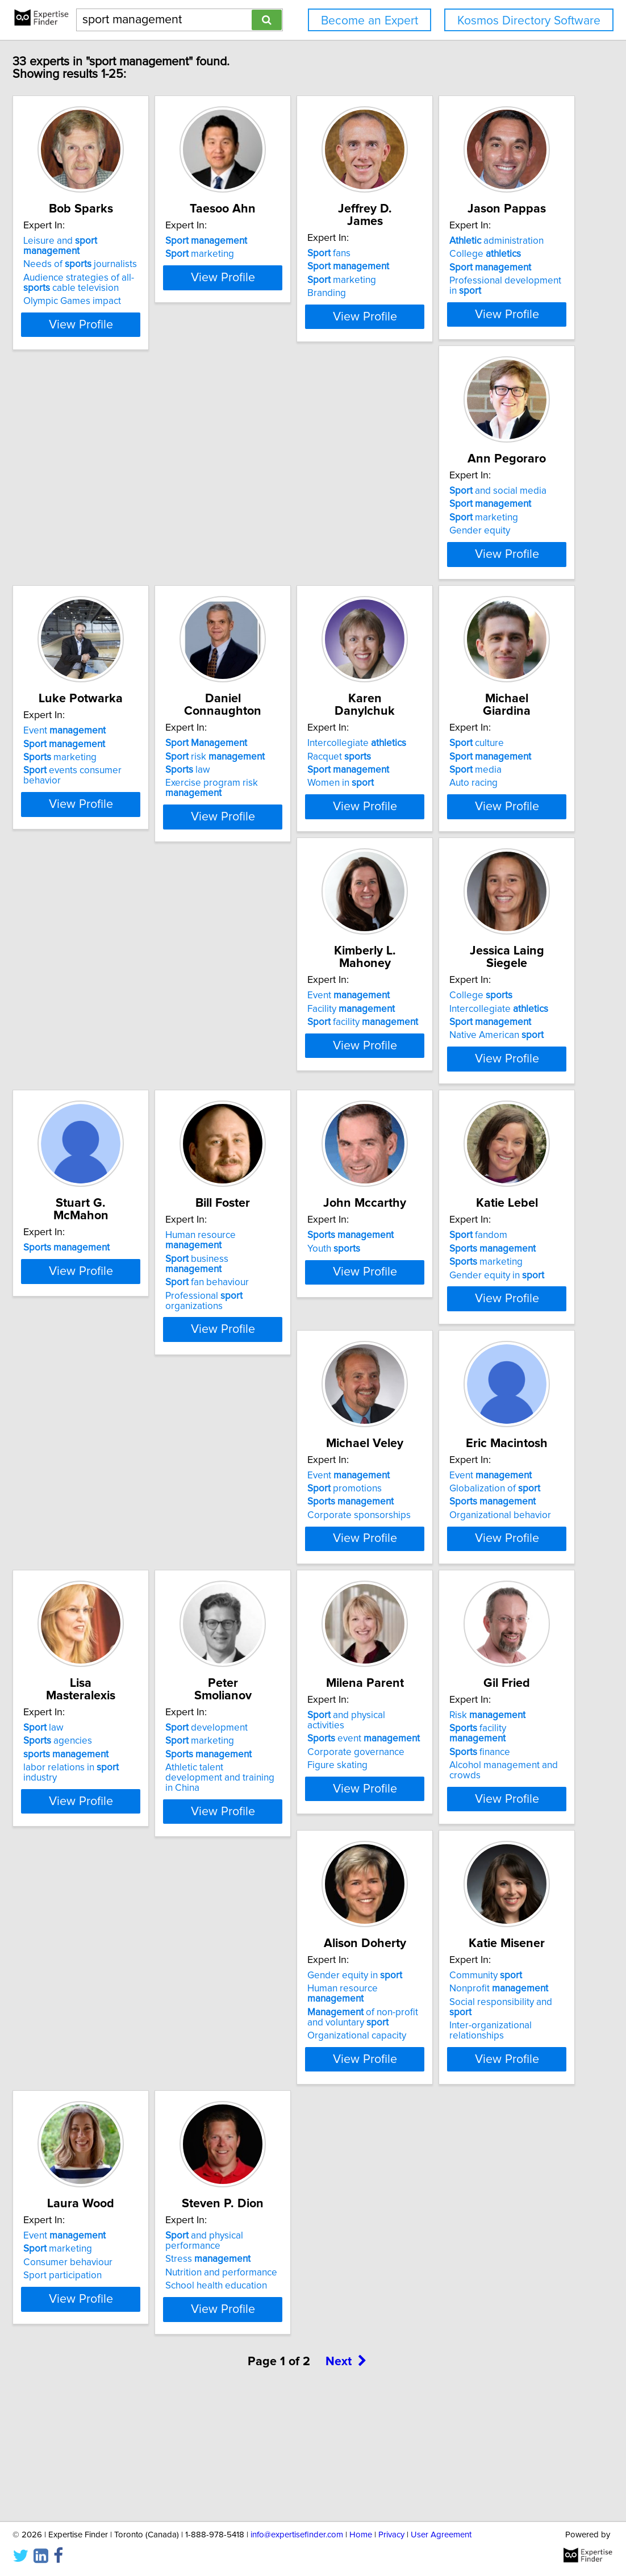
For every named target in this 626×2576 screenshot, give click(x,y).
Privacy (391, 2535)
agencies (443, 1579)
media (435, 805)
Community (275, 2091)
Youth (265, 1316)
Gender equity (269, 556)
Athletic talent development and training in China (135, 1873)
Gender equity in (456, 1343)
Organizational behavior (289, 1605)
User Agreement (441, 2535)
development (109, 1828)
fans (430, 253)
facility (123, 1067)
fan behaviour (110, 1330)
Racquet (270, 791)
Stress (110, 2366)
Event (450, 516)
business (129, 1316)
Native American (286, 1081)
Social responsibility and (302, 2117)
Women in (272, 818)
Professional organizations (136, 1343)
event (295, 1841)
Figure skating (269, 1868)
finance (439, 1855)
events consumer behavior (478, 556)
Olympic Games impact (117, 303)
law (90, 805)
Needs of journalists (125, 266)
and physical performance (135, 2353)
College (104, 529)
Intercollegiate (288, 778)
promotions (105, 1579)
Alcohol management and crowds (480, 1868)
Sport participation (448, 2130)
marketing (273, 266)
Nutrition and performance (124, 2380)
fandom (438, 1303)
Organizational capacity (117, 2141)
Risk (447, 1828)
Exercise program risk (114, 823)
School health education (119, 2393)
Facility (112, 1054)
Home (360, 2535)
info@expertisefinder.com (297, 2535)
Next (345, 2479)
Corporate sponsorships (120, 1605)
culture (436, 778)
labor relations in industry (474, 1605)
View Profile (140, 326)
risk (118, 791)
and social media (287, 516)
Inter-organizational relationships (308, 2130)
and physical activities (297, 1828)
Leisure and (134, 253)
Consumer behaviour (453, 2117)
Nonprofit (288, 2104)
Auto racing (433, 818)
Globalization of (284, 1579)
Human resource (132, 1303)
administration (115, 516)
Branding (428, 293)
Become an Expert (369, 21)
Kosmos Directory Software (528, 21)
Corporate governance (287, 1855)
